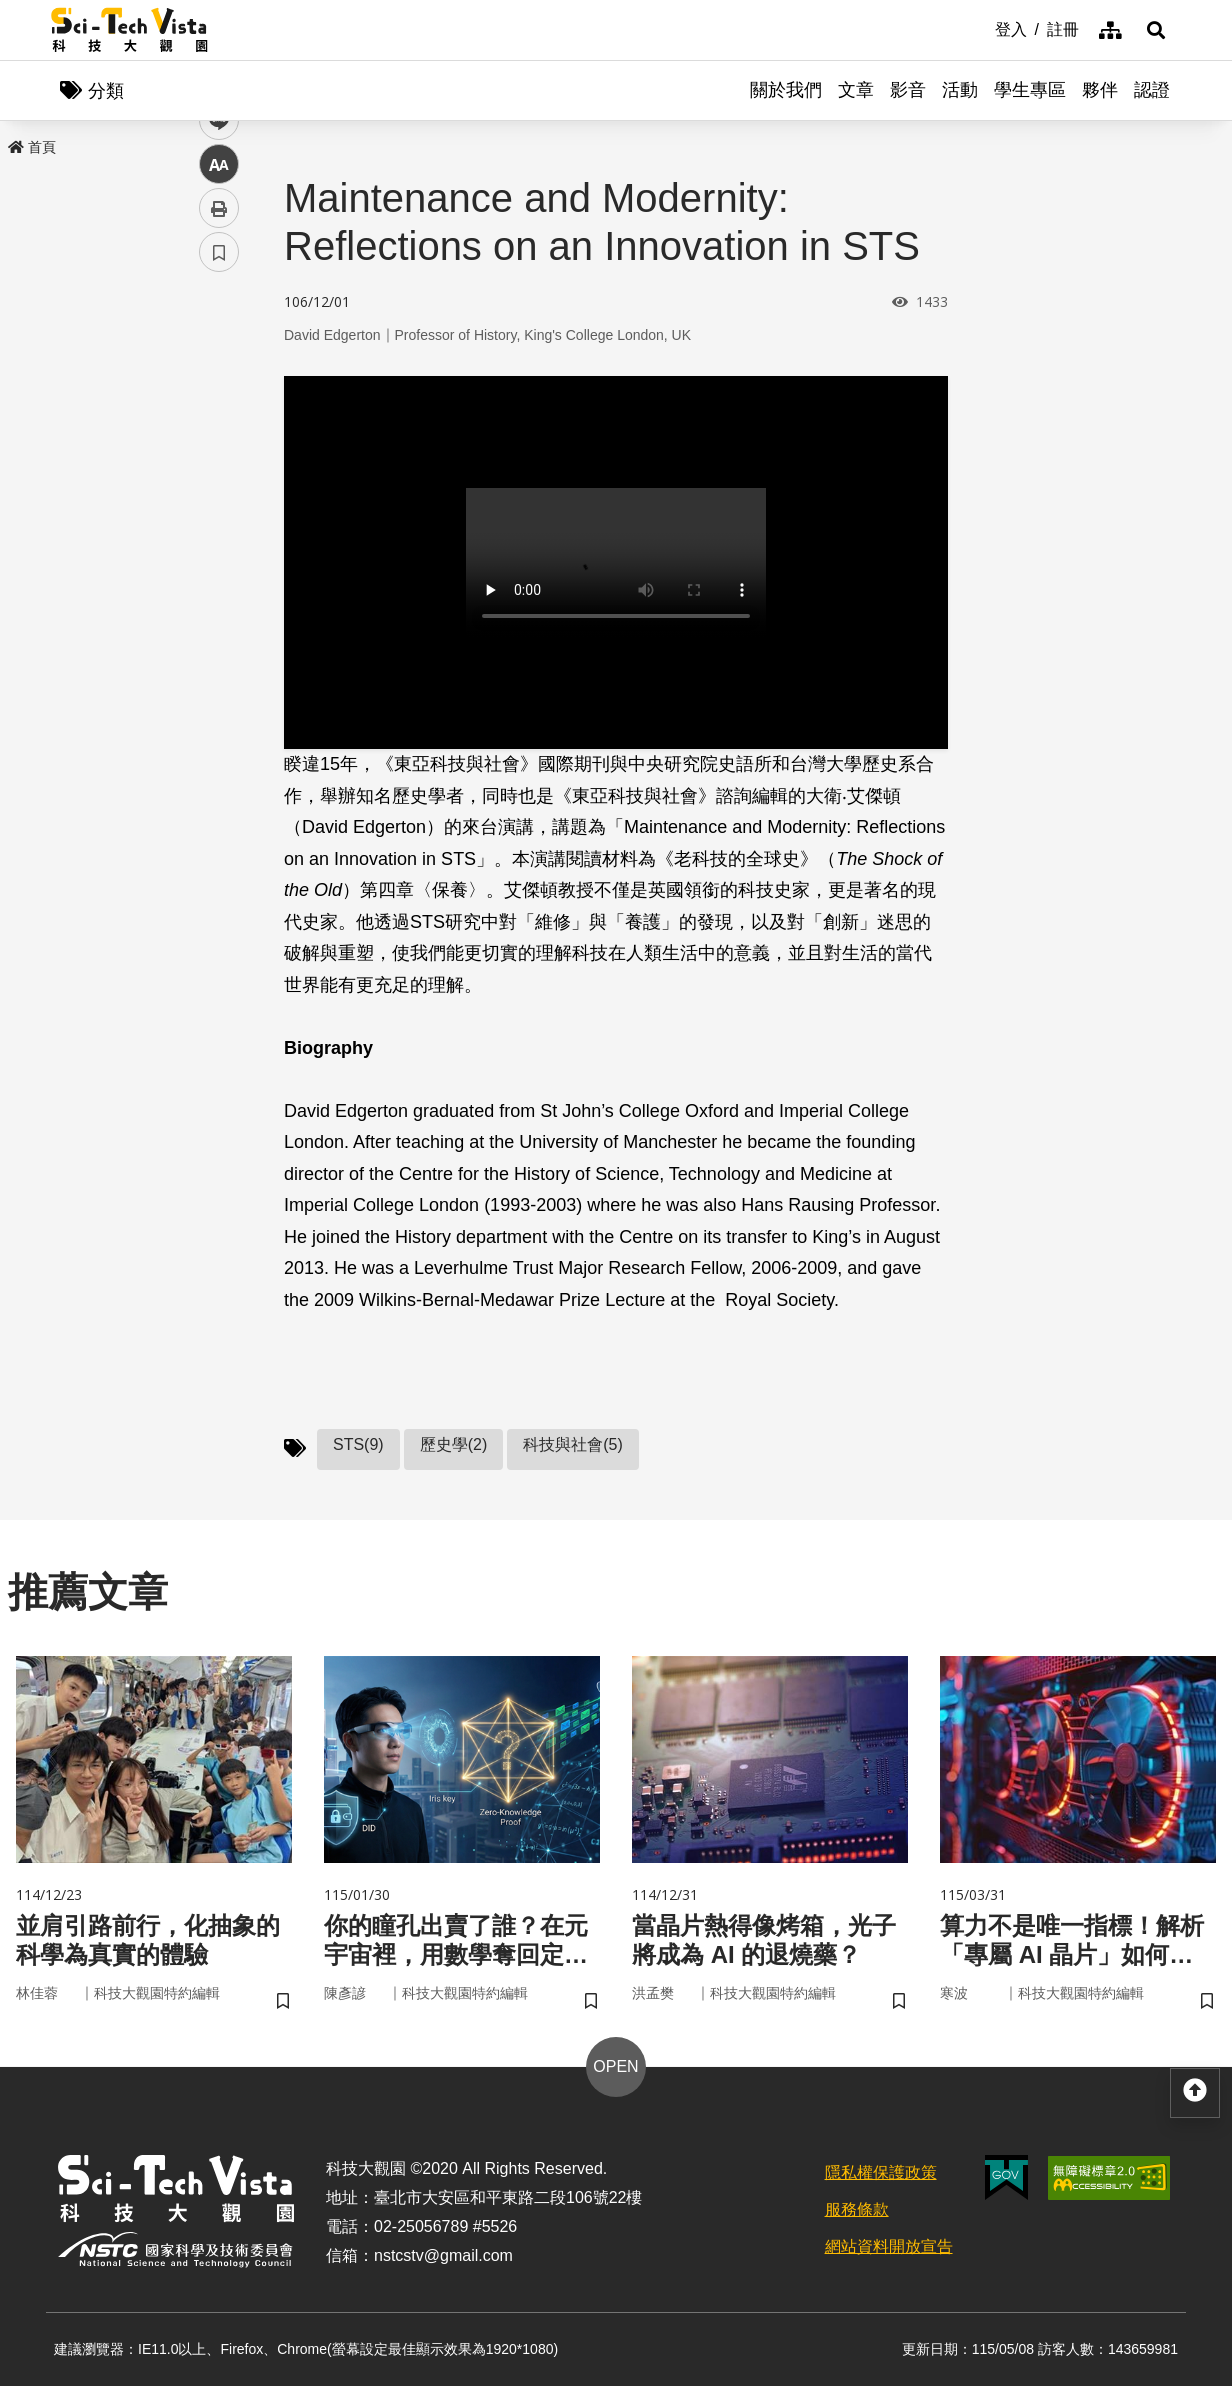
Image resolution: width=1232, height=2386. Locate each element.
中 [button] (219, 514)
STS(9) (358, 1444)
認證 (1152, 90)
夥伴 (1100, 90)
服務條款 (857, 2209)
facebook (219, 382)
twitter (219, 426)
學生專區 (1030, 90)
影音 (908, 90)
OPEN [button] (615, 2066)
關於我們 (786, 90)
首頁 (32, 147)
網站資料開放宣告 (889, 2246)
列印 (219, 558)
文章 (856, 90)
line (212, 470)
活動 (960, 90)
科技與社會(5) (573, 1444)
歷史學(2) (454, 1444)
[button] (1156, 30)
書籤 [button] (219, 602)
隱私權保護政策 (881, 2172)
